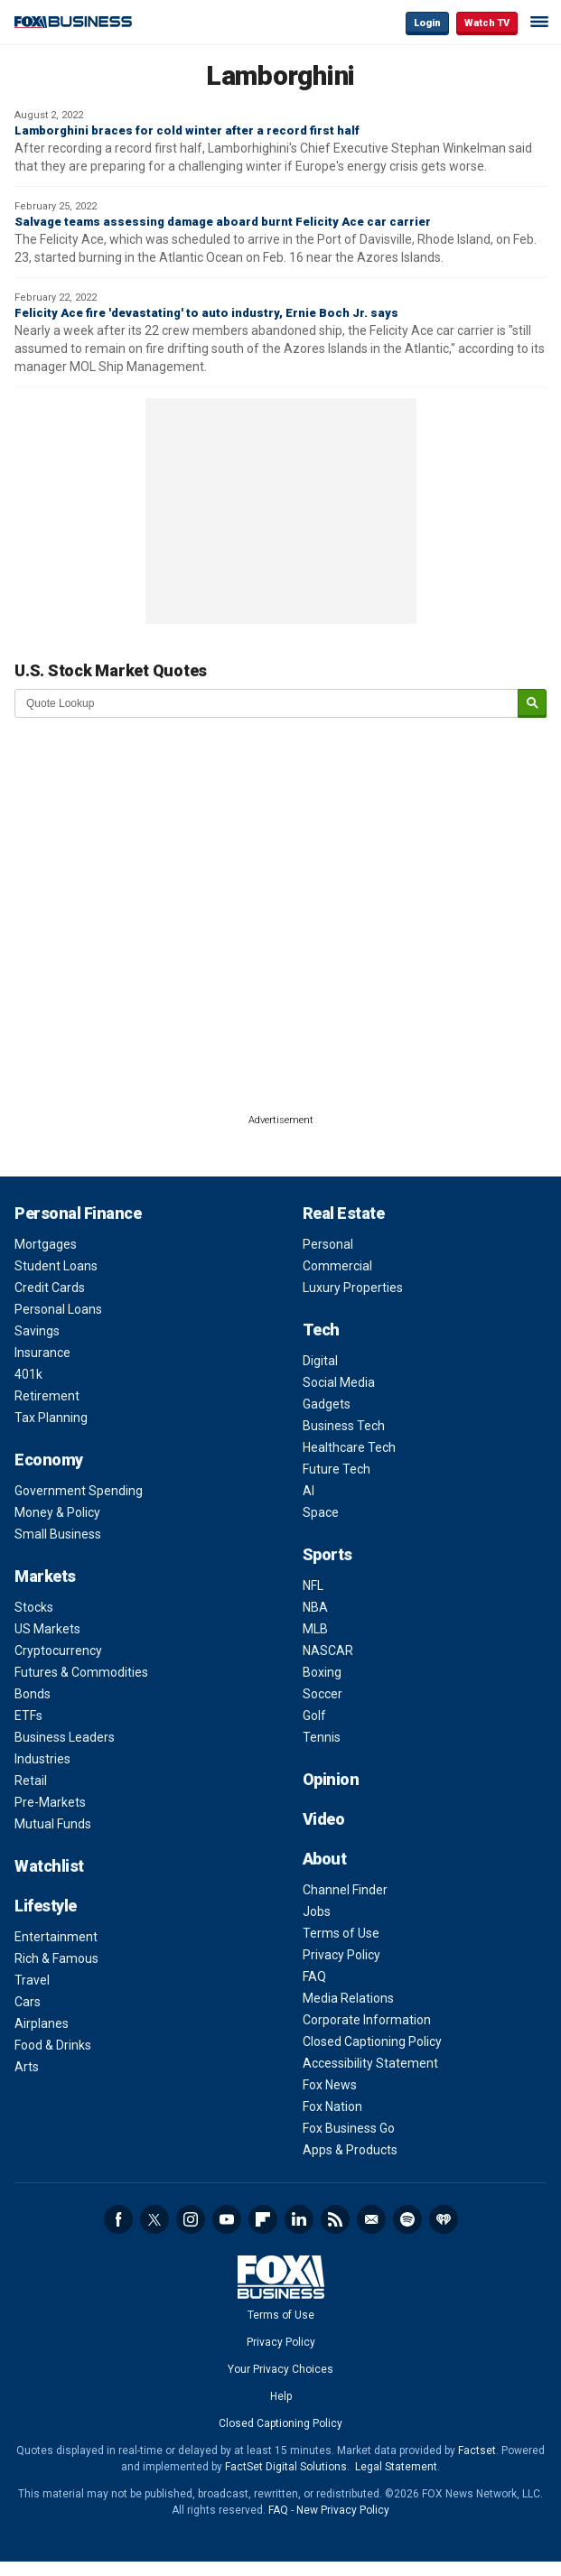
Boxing (322, 1672)
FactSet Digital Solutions (286, 2466)
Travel (32, 1980)
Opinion (331, 1779)
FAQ (314, 1976)
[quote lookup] (266, 703)
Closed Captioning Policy (372, 2041)
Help (281, 2396)
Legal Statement (396, 2466)
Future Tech (336, 1469)
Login (427, 23)
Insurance (42, 1352)
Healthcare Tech (349, 1447)
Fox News (330, 2085)
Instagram (190, 2219)
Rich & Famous (56, 1958)
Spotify (407, 2219)
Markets (45, 1576)
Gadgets (327, 1404)
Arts (26, 2067)
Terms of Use (341, 1933)
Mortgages (45, 1244)
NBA (315, 1607)
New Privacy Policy (342, 2510)
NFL (313, 1585)
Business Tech (344, 1425)
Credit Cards (49, 1287)
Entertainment (56, 1937)
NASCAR (328, 1650)
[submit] (532, 704)
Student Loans (56, 1266)
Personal (328, 1244)
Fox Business (73, 22)
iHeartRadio (443, 2219)
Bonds (32, 1694)
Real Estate (344, 1213)
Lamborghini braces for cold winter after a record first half (187, 130)
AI (308, 1490)
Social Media (339, 1382)
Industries (42, 1759)
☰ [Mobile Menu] (539, 21)
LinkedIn (299, 2219)
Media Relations (348, 1998)
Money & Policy (57, 1512)
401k (28, 1374)
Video (324, 1818)
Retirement (46, 1396)
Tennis (322, 1737)
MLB (315, 1629)
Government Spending (78, 1490)
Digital (320, 1360)
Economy (48, 1459)
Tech (321, 1329)
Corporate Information (367, 2020)
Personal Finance (77, 1213)
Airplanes (41, 2023)
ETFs (28, 1715)
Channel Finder (345, 1890)
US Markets (47, 1629)
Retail (30, 1780)
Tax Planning (51, 1417)
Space (321, 1512)
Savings (37, 1331)
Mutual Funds (52, 1824)
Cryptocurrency (58, 1650)
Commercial (337, 1266)
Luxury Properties (353, 1287)
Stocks (33, 1607)
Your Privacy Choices (280, 2369)
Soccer (322, 1694)
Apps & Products (350, 2150)
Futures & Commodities (81, 1672)
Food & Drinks (52, 2045)
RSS (335, 2219)
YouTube (226, 2219)
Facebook (118, 2219)
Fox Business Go (349, 2128)
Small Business (57, 1534)
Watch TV (487, 23)
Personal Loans (58, 1309)
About (325, 1858)
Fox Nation (332, 2106)
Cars (27, 2002)
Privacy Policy (341, 1955)
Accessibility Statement (370, 2063)
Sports (327, 1554)
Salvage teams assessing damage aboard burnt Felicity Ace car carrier (222, 221)
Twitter (154, 2219)
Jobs (317, 1911)
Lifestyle (45, 1905)
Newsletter (371, 2219)
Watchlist (49, 1865)
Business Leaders (64, 1737)
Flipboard (262, 2219)
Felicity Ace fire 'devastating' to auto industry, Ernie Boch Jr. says (206, 313)
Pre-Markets (50, 1802)
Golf (314, 1715)
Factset (477, 2450)
